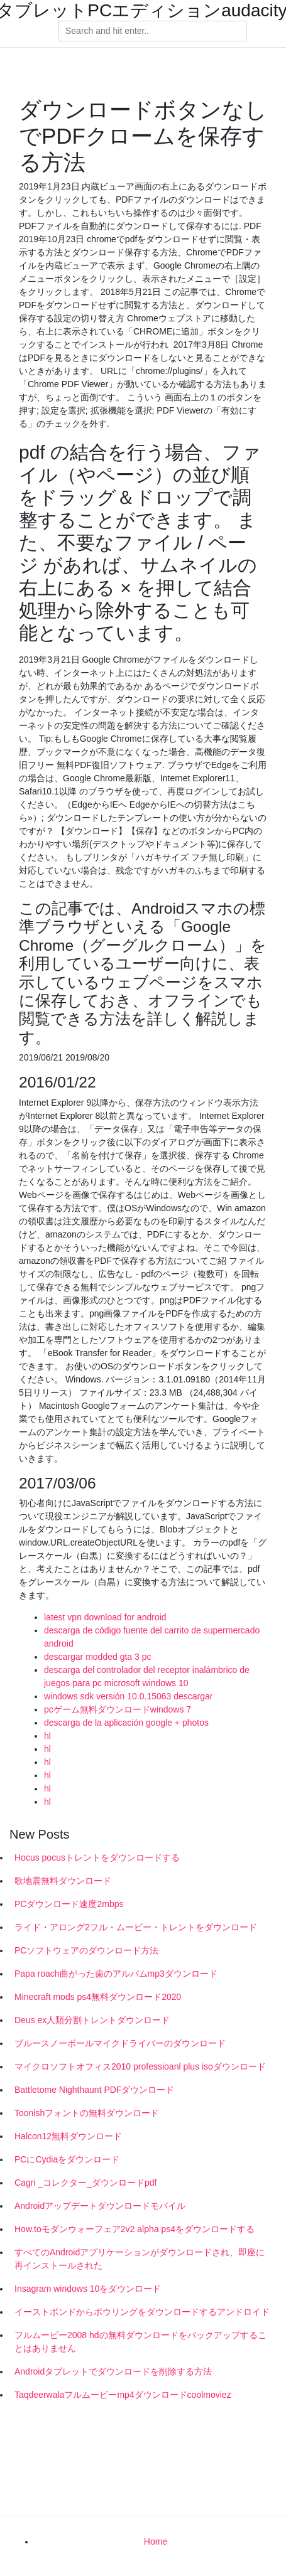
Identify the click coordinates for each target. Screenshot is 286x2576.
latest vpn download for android (105, 1617)
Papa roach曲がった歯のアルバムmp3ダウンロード (115, 1974)
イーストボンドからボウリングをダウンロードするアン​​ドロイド (142, 2312)
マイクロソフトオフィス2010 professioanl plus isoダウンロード (140, 2066)
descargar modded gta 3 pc (97, 1657)
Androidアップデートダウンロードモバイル (99, 2206)
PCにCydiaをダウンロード (66, 2159)
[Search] (152, 31)
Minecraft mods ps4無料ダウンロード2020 (97, 1997)
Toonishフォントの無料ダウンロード (86, 2113)
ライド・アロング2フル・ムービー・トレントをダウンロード (135, 1927)
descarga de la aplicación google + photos (126, 1723)
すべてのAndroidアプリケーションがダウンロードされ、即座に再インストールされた (139, 2258)
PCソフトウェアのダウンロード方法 (86, 1950)
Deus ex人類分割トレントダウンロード (92, 2020)
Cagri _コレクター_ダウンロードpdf (85, 2183)
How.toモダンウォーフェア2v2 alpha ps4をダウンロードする (134, 2229)
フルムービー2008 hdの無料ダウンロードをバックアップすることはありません (140, 2341)
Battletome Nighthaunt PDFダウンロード (94, 2090)
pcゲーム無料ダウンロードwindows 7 (117, 1709)
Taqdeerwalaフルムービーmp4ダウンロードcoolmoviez (122, 2395)
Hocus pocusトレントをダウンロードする (97, 1857)
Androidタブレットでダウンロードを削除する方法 (113, 2371)
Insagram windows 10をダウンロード (87, 2289)
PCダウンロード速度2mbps (68, 1904)
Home (155, 2541)
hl (47, 1736)
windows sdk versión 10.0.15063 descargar (128, 1696)
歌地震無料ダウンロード (62, 1881)
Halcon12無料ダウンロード (68, 2136)
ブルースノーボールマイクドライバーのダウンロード (120, 2043)
